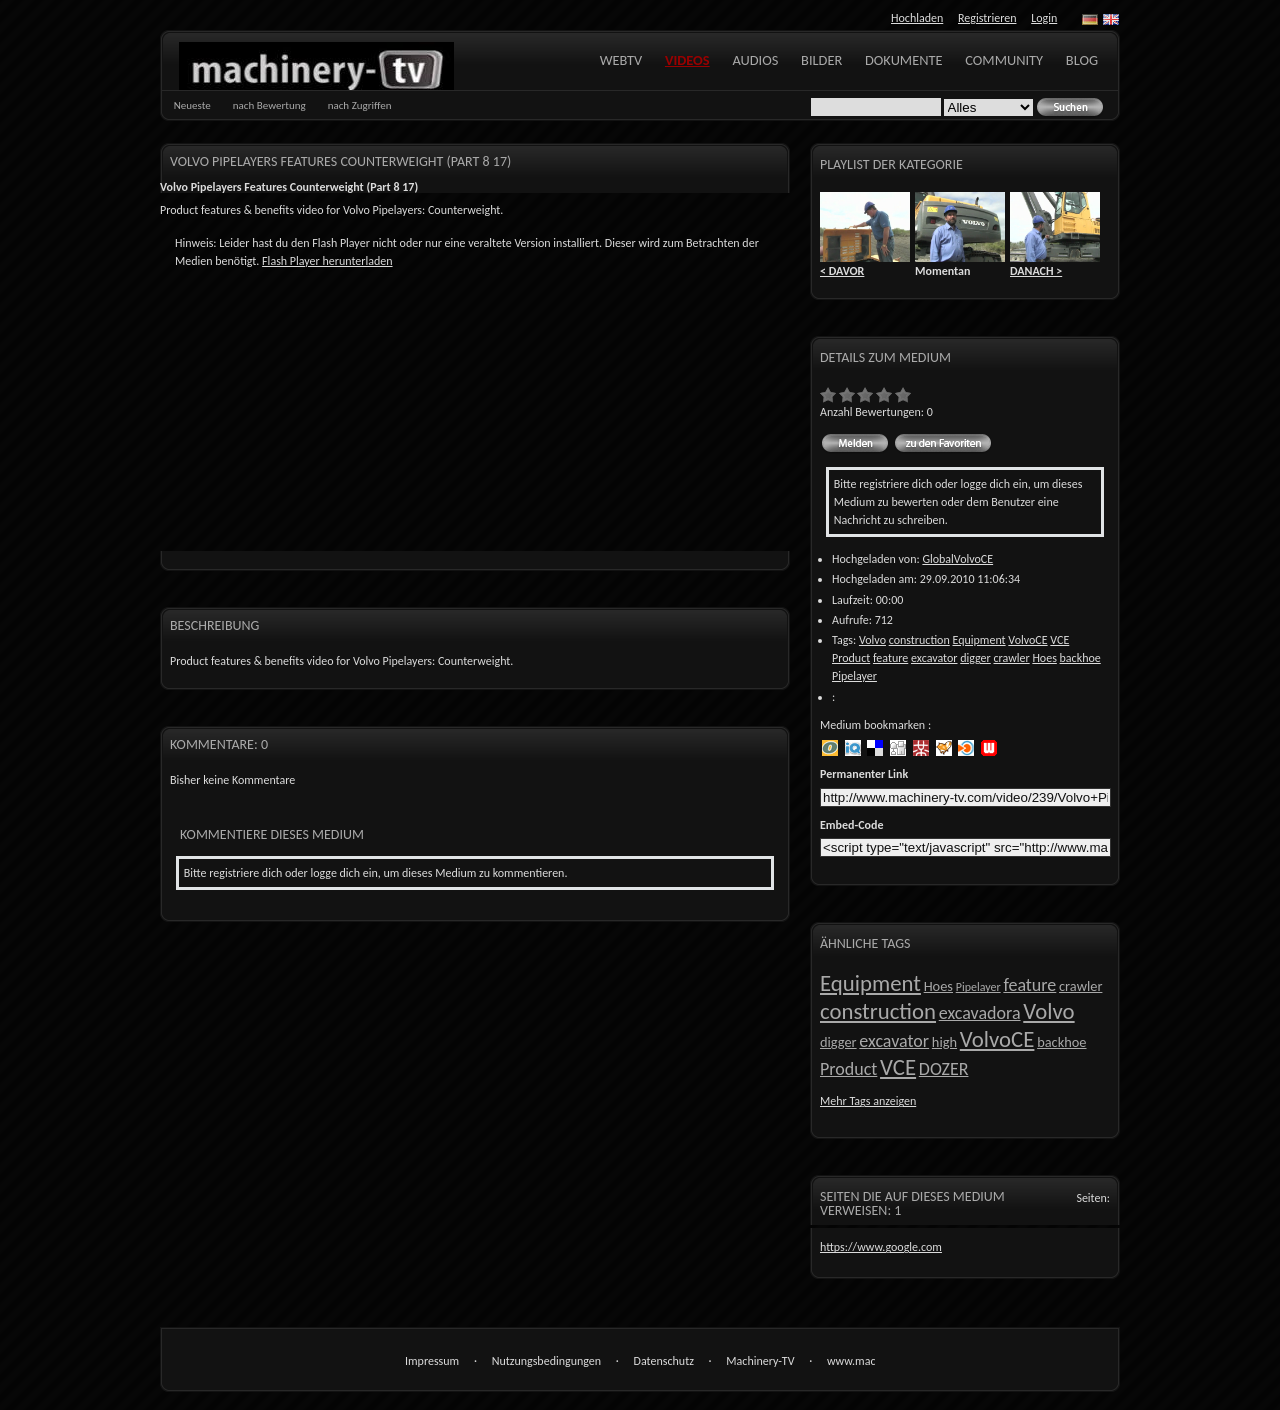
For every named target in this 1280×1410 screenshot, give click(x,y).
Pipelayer (854, 676)
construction (919, 640)
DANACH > (1036, 271)
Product (851, 658)
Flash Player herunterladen (327, 261)
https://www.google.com (881, 1247)
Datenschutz (664, 1361)
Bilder (821, 60)
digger (975, 658)
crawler (1011, 658)
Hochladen (917, 18)
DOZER (944, 1069)
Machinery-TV (760, 1361)
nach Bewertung (269, 105)
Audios (755, 60)
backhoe (1080, 658)
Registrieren (987, 18)
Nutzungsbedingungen (546, 1361)
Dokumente (904, 60)
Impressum (432, 1361)
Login (1044, 18)
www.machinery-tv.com (851, 1362)
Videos (687, 60)
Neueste (192, 105)
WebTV (621, 60)
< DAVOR (842, 271)
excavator (934, 658)
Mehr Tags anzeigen (868, 1101)
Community (1004, 60)
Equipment (978, 640)
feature (890, 658)
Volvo (872, 640)
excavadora (980, 1013)
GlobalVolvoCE (957, 559)
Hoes (1044, 658)
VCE (1059, 640)
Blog (1082, 60)
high (944, 1042)
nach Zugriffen (360, 105)
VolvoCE (1027, 640)
